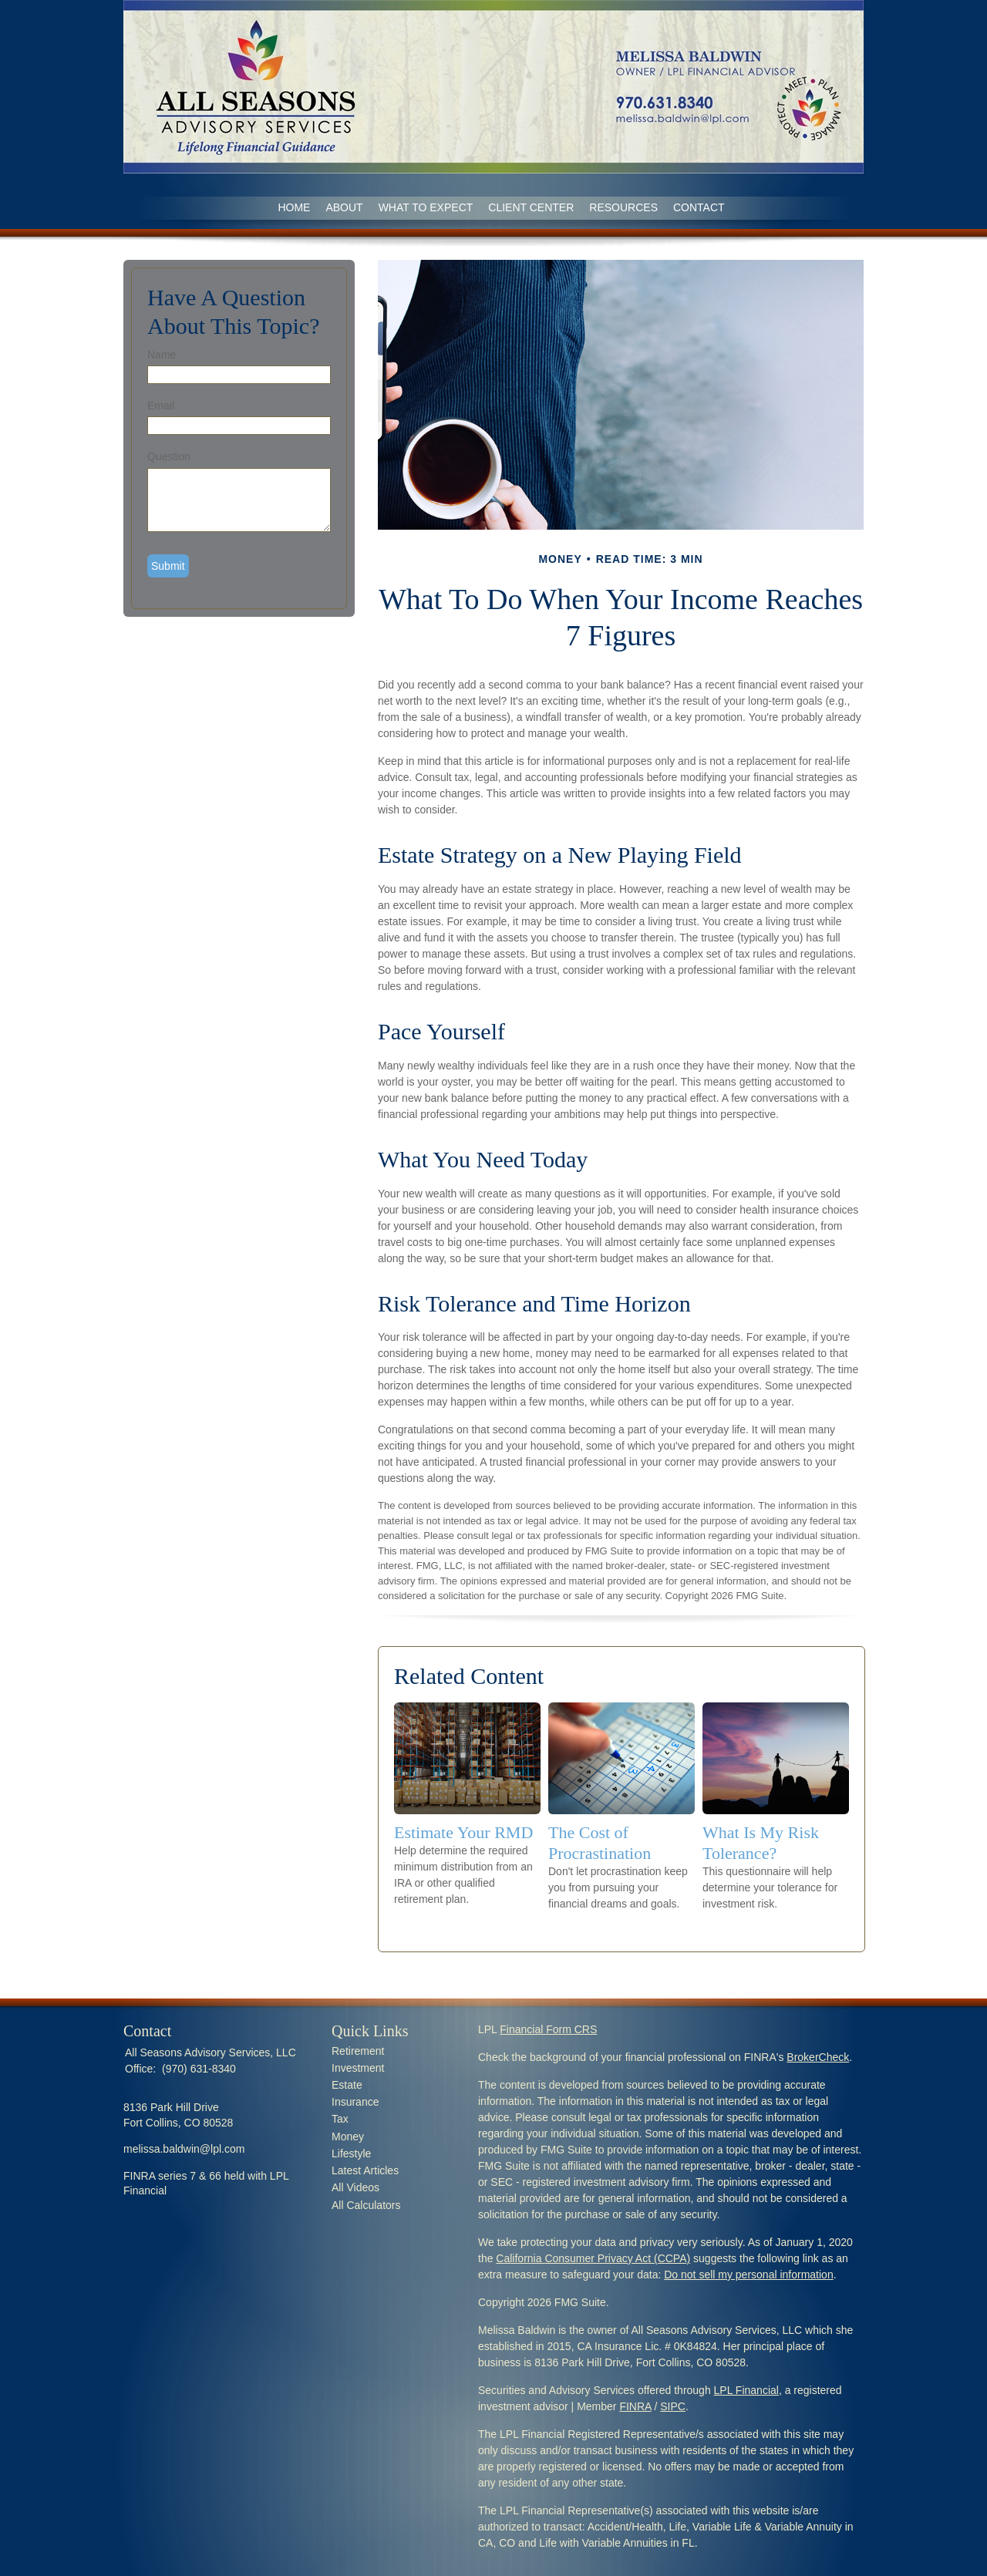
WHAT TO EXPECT (426, 207)
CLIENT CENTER (531, 207)
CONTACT (699, 207)
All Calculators (366, 2205)
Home (294, 207)
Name (161, 355)
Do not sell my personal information (748, 2274)
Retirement (358, 2051)
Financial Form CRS (548, 2029)
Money (348, 2136)
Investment (358, 2068)
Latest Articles (365, 2170)
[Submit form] (168, 565)
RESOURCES (623, 207)
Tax (340, 2119)
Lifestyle (351, 2153)
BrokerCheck (818, 2057)
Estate (347, 2085)
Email (160, 405)
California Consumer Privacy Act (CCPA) (593, 2258)
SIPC (673, 2406)
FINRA (635, 2406)
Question (168, 456)
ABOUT (343, 207)
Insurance (355, 2102)
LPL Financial (746, 2390)
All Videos (355, 2187)
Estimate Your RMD (463, 1832)
